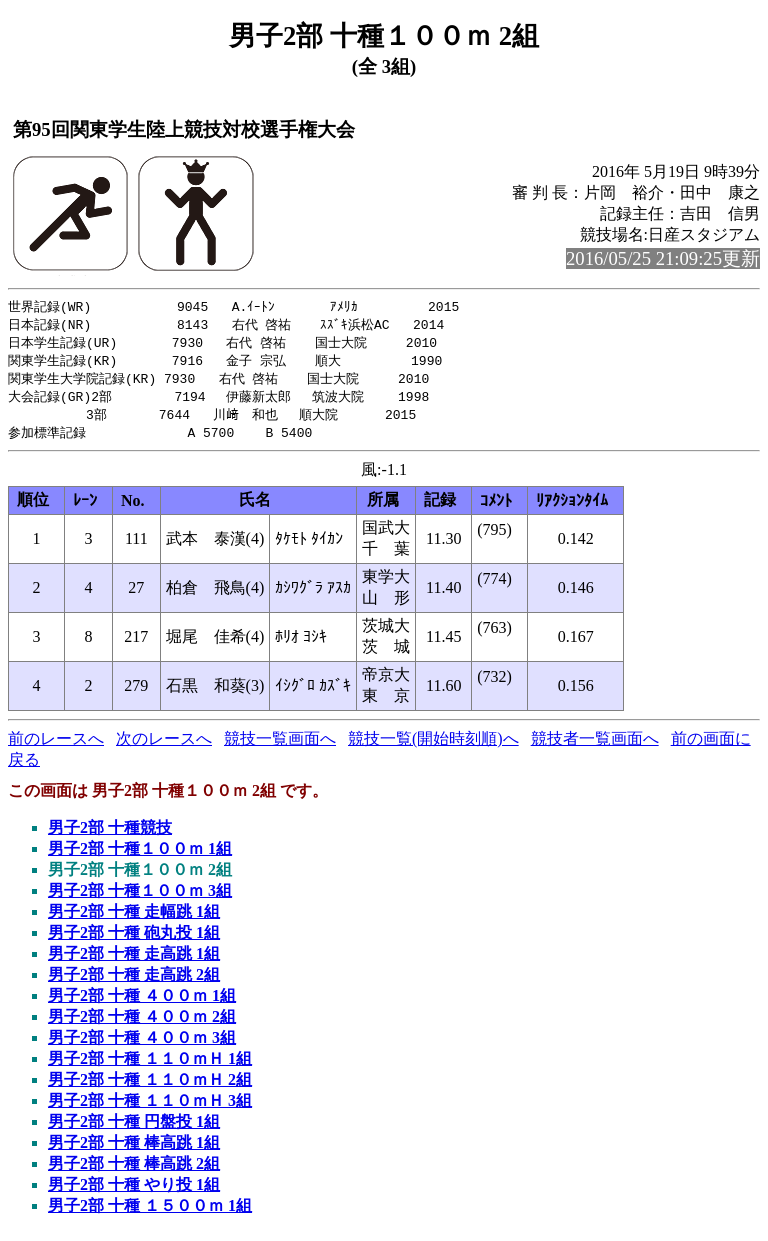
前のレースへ (56, 746)
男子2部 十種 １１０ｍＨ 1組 (150, 1066)
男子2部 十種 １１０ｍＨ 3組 (150, 1108)
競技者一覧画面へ (595, 746)
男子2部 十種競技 (110, 835)
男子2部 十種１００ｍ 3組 (140, 898)
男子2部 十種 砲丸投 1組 (134, 940)
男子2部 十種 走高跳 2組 (134, 982)
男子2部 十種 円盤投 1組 (134, 1129)
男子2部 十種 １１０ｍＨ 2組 (150, 1087)
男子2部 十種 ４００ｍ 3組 (142, 1045)
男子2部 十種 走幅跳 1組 (134, 919)
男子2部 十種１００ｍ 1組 (140, 856)
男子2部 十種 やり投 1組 (134, 1192)
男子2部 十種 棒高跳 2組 (134, 1171)
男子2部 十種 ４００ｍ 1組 (142, 1003)
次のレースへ (164, 746)
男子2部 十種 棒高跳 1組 (134, 1150)
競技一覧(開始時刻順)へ (433, 746)
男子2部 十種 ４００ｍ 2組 (142, 1024)
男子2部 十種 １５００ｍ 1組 (150, 1213)
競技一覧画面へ (280, 746)
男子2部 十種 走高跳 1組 (134, 961)
